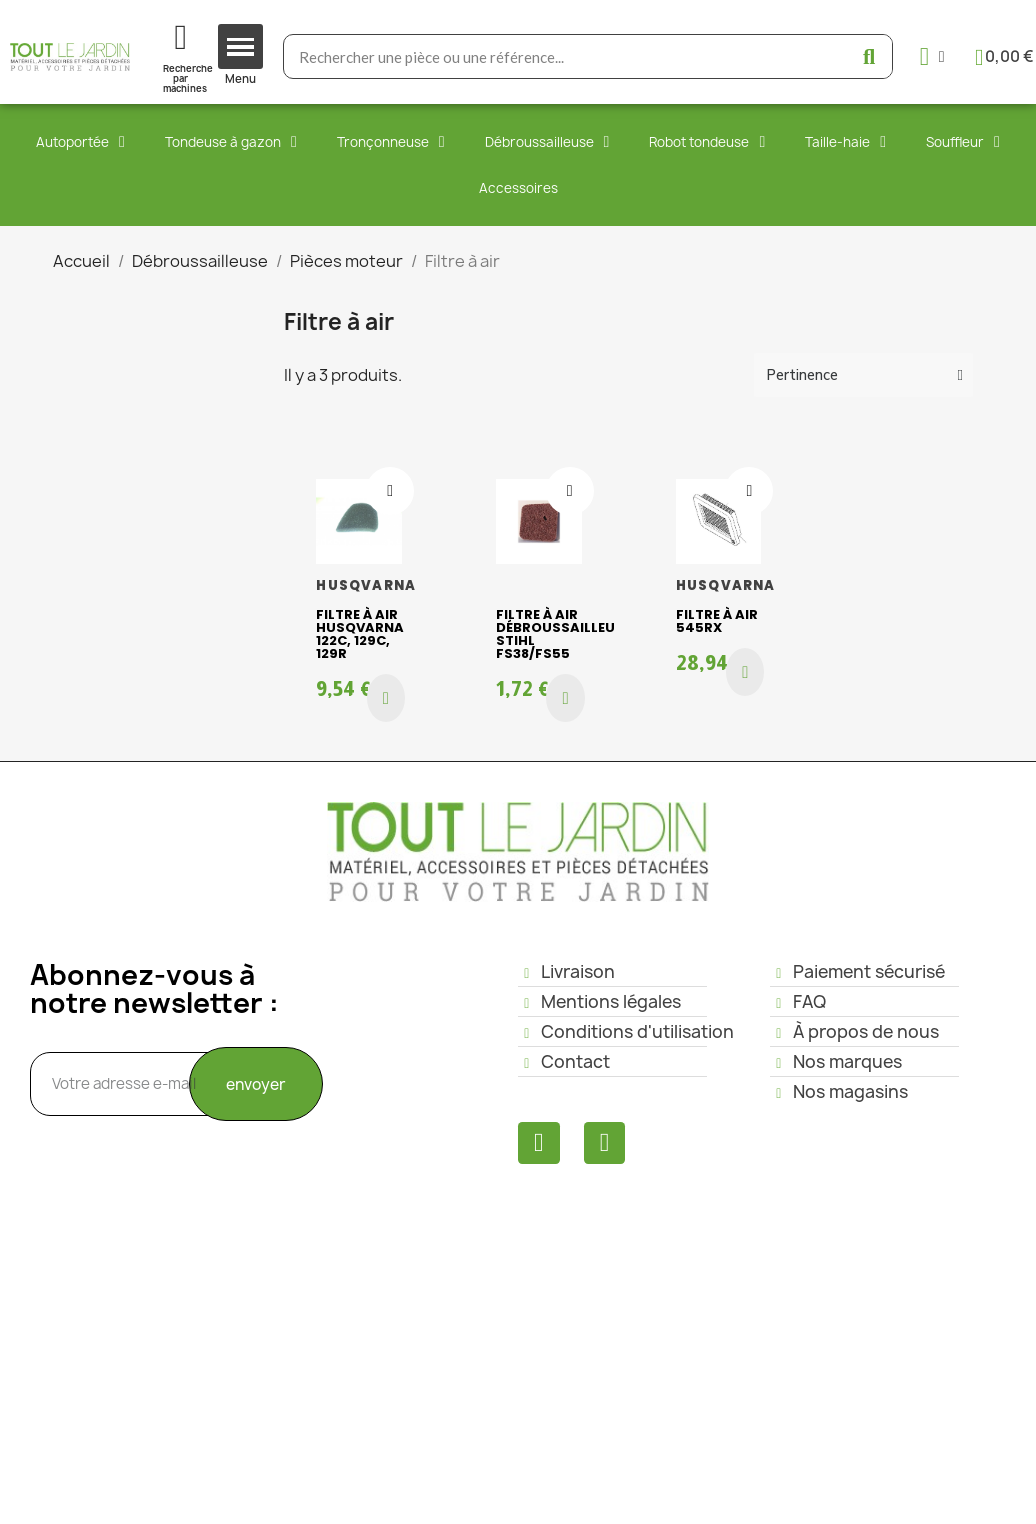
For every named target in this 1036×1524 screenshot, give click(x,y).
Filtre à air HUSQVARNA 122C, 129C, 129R (360, 634)
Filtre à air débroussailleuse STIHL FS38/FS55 (563, 634)
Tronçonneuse (391, 142)
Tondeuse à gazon (231, 142)
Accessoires (518, 188)
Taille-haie (845, 142)
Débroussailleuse (547, 142)
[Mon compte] (932, 56)
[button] (386, 698)
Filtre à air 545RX (717, 621)
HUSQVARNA (366, 585)
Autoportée (80, 142)
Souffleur (963, 142)
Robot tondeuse (707, 142)
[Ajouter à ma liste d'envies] (390, 491)
